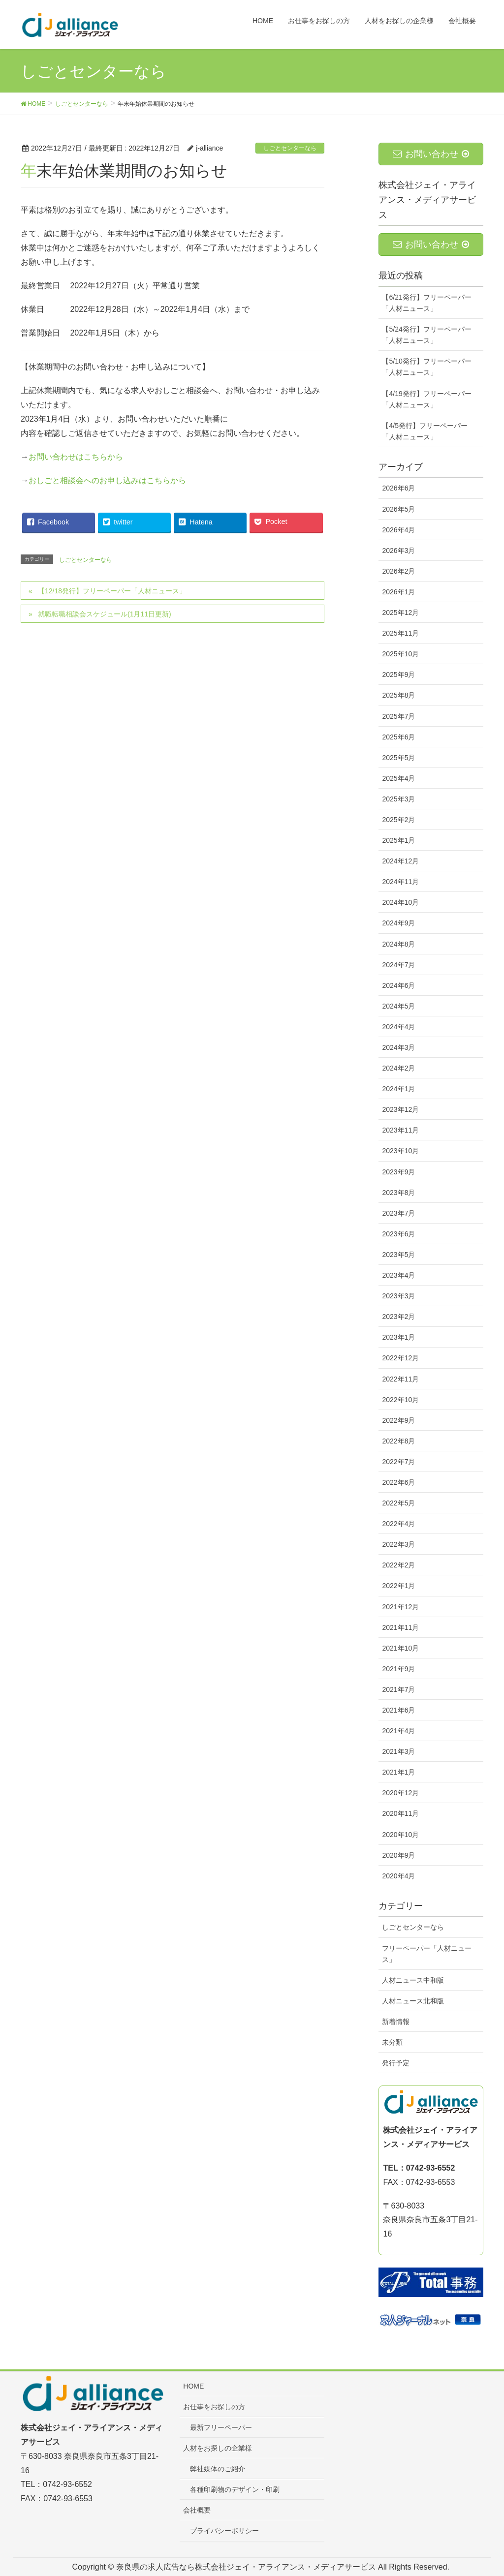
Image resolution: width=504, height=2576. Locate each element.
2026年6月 (398, 488)
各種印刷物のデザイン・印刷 (235, 2489)
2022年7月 (398, 1462)
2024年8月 (398, 944)
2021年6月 (398, 1710)
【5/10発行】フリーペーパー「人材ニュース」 (426, 366)
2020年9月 (398, 1855)
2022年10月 (400, 1400)
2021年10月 (400, 1648)
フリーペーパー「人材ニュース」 (427, 1953)
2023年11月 (400, 1130)
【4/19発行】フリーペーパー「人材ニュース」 (426, 399)
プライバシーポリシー (224, 2531)
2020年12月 (400, 1793)
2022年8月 (398, 1441)
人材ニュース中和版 (413, 1980)
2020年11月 (400, 1813)
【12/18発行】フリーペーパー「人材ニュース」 (112, 591)
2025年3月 (398, 799)
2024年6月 (398, 985)
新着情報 (396, 2021)
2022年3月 (398, 1544)
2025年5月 (398, 758)
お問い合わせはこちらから (76, 457)
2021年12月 (400, 1607)
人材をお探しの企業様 (217, 2448)
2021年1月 (398, 1772)
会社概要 (197, 2510)
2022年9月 (398, 1420)
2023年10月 (400, 1151)
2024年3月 (398, 1047)
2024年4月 (398, 1027)
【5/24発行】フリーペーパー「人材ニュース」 (426, 334)
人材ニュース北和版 (413, 2001)
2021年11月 (400, 1627)
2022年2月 (398, 1565)
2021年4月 (398, 1731)
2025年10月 (400, 654)
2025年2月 (398, 820)
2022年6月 (398, 1482)
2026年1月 (398, 592)
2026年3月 (398, 550)
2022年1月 (398, 1586)
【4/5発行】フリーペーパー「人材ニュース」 (424, 431)
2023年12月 (400, 1109)
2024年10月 (400, 902)
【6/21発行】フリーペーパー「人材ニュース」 (426, 302)
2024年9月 (398, 923)
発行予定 (396, 2063)
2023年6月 (398, 1234)
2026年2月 (398, 571)
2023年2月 (398, 1316)
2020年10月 (400, 1835)
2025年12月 (400, 612)
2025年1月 (398, 840)
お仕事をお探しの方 (214, 2407)
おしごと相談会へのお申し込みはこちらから (107, 480)
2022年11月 (400, 1379)
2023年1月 (398, 1337)
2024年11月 (400, 882)
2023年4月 (398, 1275)
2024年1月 (398, 1089)
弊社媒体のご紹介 (217, 2469)
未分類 (392, 2042)
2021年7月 (398, 1689)
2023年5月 (398, 1254)
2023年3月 (398, 1296)
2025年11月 (400, 633)
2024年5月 (398, 1006)
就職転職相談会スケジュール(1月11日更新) (104, 614)
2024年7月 (398, 965)
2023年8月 (398, 1192)
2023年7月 (398, 1213)
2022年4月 (398, 1524)
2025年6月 (398, 737)
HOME (193, 2386)
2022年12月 (400, 1358)
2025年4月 (398, 778)
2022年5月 (398, 1503)
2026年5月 (398, 509)
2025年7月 (398, 716)
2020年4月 (398, 1876)
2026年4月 (398, 530)
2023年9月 (398, 1172)
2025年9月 (398, 674)
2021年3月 (398, 1751)
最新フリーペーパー (221, 2427)
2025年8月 (398, 695)
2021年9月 (398, 1669)
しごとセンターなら (289, 148)
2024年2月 (398, 1068)
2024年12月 (400, 861)
